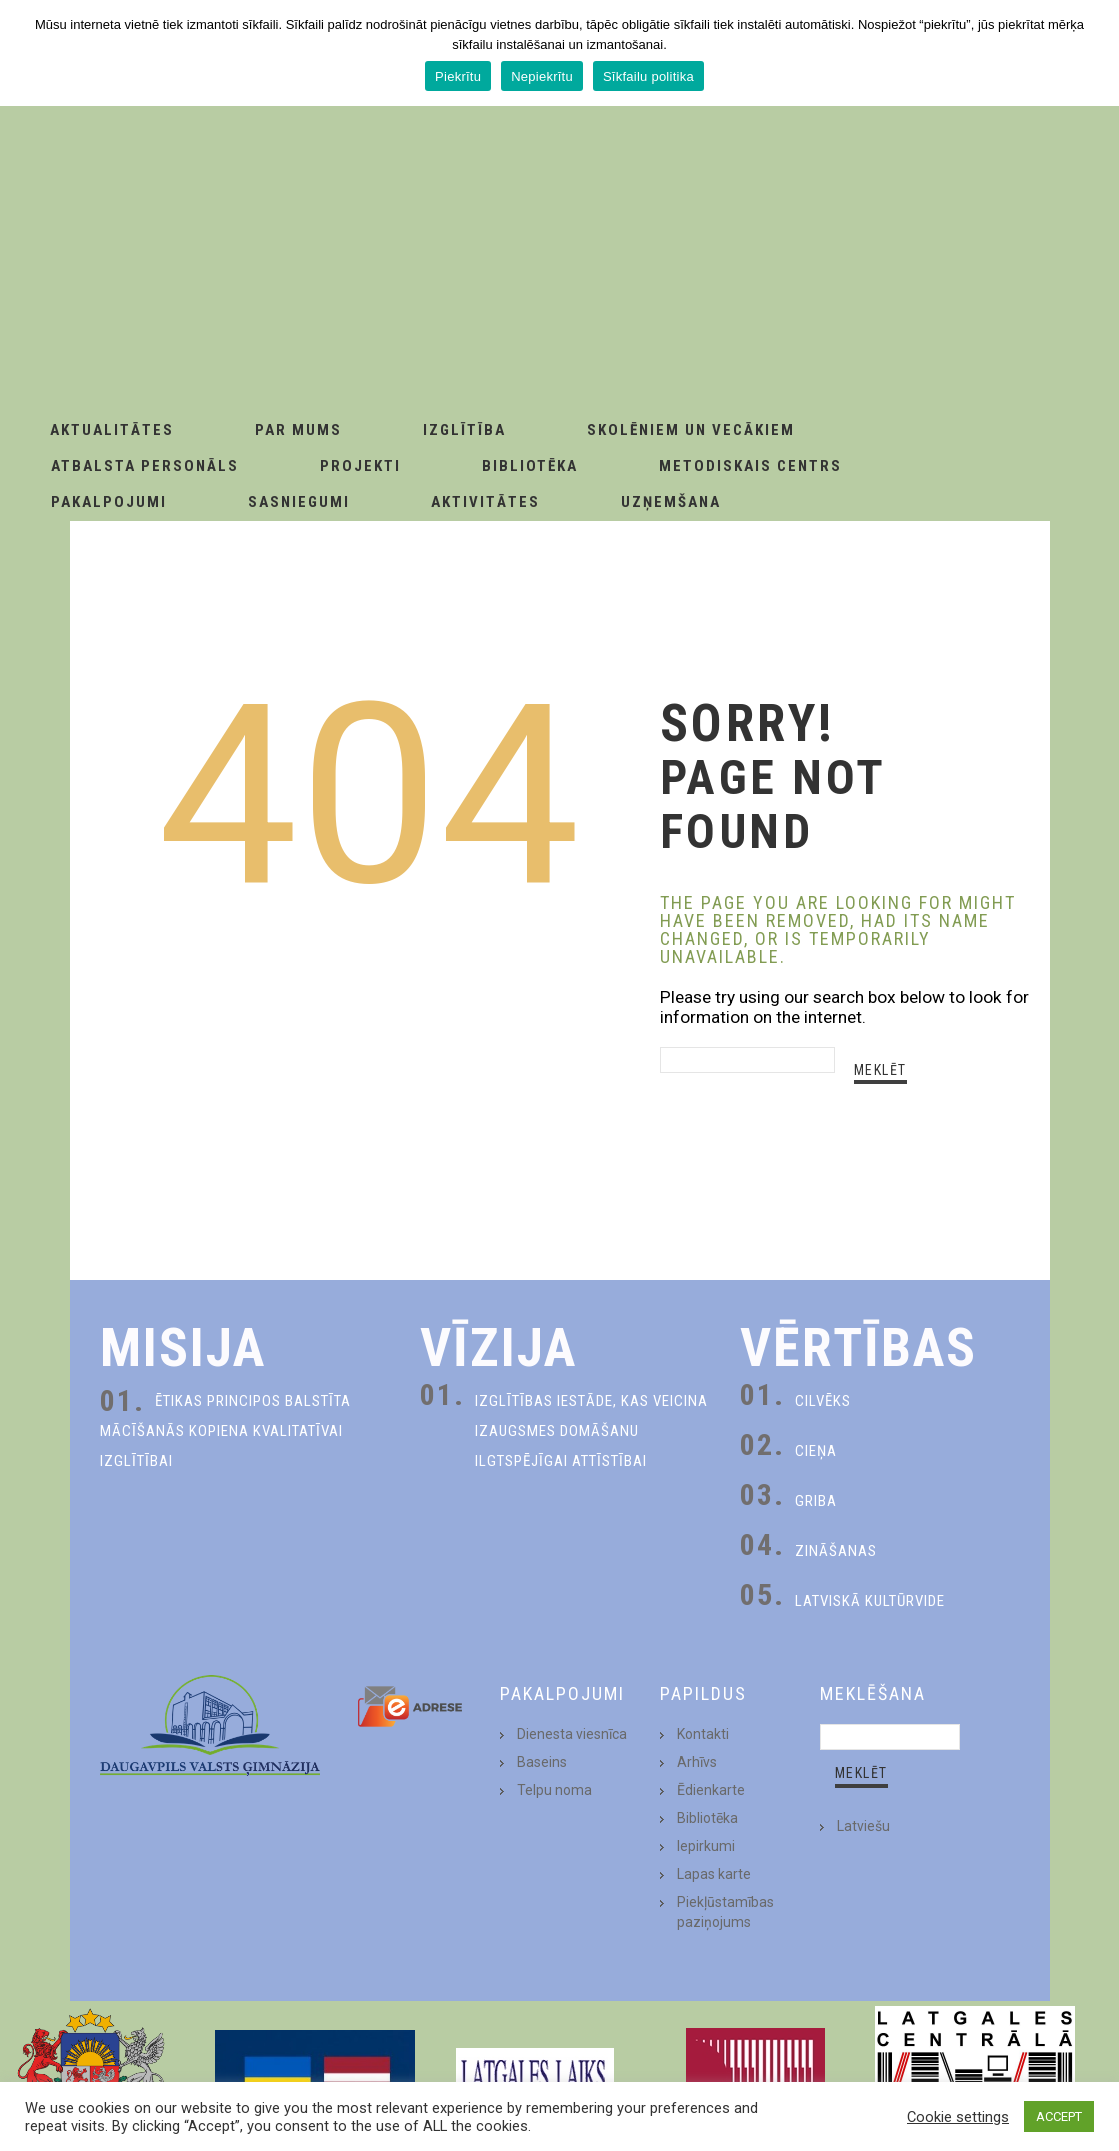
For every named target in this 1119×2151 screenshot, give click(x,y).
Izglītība (464, 430)
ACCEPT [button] (1059, 2116)
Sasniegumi (299, 502)
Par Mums (298, 430)
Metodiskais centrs (750, 466)
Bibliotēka (530, 466)
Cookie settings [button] (958, 2117)
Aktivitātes (485, 502)
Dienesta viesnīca (572, 1734)
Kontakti (703, 1734)
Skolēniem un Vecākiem (691, 430)
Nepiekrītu (542, 76)
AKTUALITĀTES (112, 430)
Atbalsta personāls (145, 466)
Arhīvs (697, 1762)
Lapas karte (714, 1874)
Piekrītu (458, 76)
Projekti (360, 466)
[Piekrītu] (1094, 53)
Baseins (542, 1762)
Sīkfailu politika (648, 76)
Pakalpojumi (109, 502)
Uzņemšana (671, 502)
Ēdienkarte (711, 1790)
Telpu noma (554, 1790)
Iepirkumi (706, 1846)
